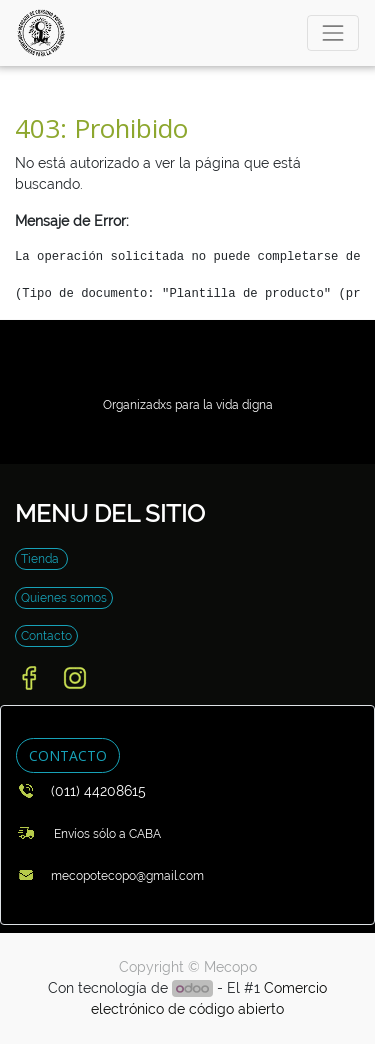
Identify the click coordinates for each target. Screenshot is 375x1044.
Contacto (46, 636)
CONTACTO (68, 755)
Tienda (41, 559)
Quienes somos (64, 598)
